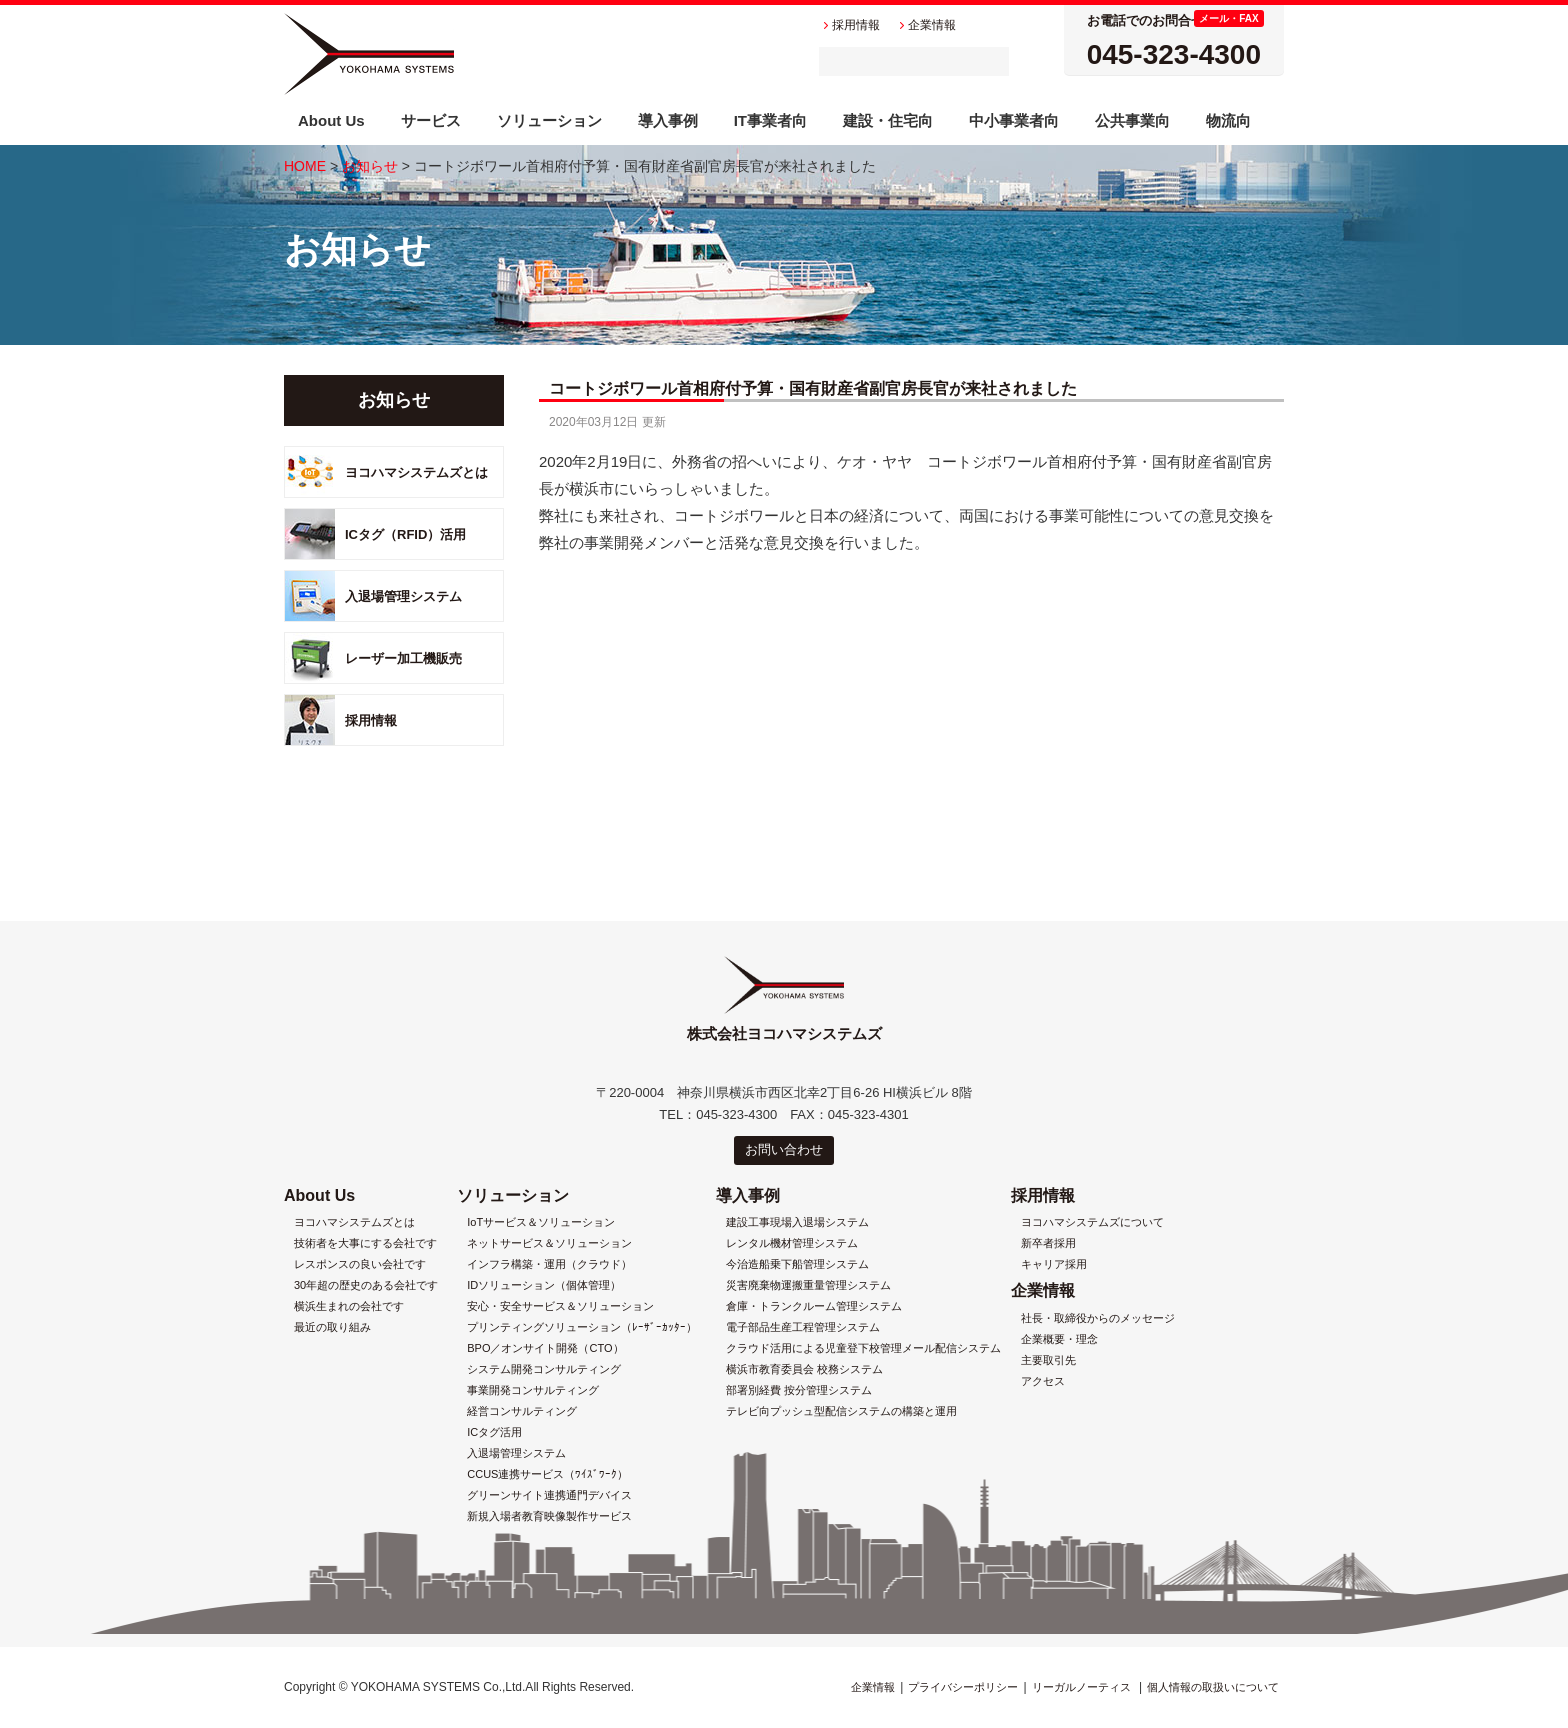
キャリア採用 (1054, 1264)
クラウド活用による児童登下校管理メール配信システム (863, 1348)
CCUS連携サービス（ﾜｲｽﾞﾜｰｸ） (547, 1474)
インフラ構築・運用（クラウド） (549, 1264)
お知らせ (370, 166)
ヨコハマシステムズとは (416, 472)
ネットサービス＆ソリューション (549, 1243)
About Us (319, 1195)
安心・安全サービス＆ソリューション (560, 1306)
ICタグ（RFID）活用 (405, 534)
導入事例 (748, 1195)
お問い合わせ (784, 1149)
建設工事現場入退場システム (797, 1222)
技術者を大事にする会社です (365, 1243)
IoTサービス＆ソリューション (541, 1222)
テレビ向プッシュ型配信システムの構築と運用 (841, 1411)
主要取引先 (1048, 1360)
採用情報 (371, 720)
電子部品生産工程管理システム (803, 1327)
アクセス (1043, 1381)
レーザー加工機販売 (403, 658)
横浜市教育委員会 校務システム (804, 1369)
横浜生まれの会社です (349, 1306)
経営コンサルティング (522, 1411)
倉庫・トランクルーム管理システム (814, 1306)
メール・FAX (1228, 18)
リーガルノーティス (1081, 1687)
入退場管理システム (403, 596)
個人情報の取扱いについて (1213, 1687)
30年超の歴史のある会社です (366, 1285)
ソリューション (513, 1195)
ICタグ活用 (494, 1432)
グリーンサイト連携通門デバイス (549, 1495)
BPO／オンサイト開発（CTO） (545, 1348)
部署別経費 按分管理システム (799, 1390)
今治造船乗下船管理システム (797, 1264)
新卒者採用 (1048, 1243)
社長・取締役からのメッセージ (1098, 1318)
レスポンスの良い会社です (360, 1264)
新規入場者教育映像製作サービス (549, 1516)
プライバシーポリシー (963, 1687)
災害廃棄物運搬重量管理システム (808, 1285)
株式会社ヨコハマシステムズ (369, 54)
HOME (305, 166)
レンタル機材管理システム (792, 1243)
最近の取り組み (332, 1327)
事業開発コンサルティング (533, 1390)
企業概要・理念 (1059, 1339)
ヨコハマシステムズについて (1092, 1222)
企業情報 (1043, 1290)
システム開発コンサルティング (544, 1369)
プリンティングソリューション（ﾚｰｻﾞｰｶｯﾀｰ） (582, 1327)
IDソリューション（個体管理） (544, 1285)
